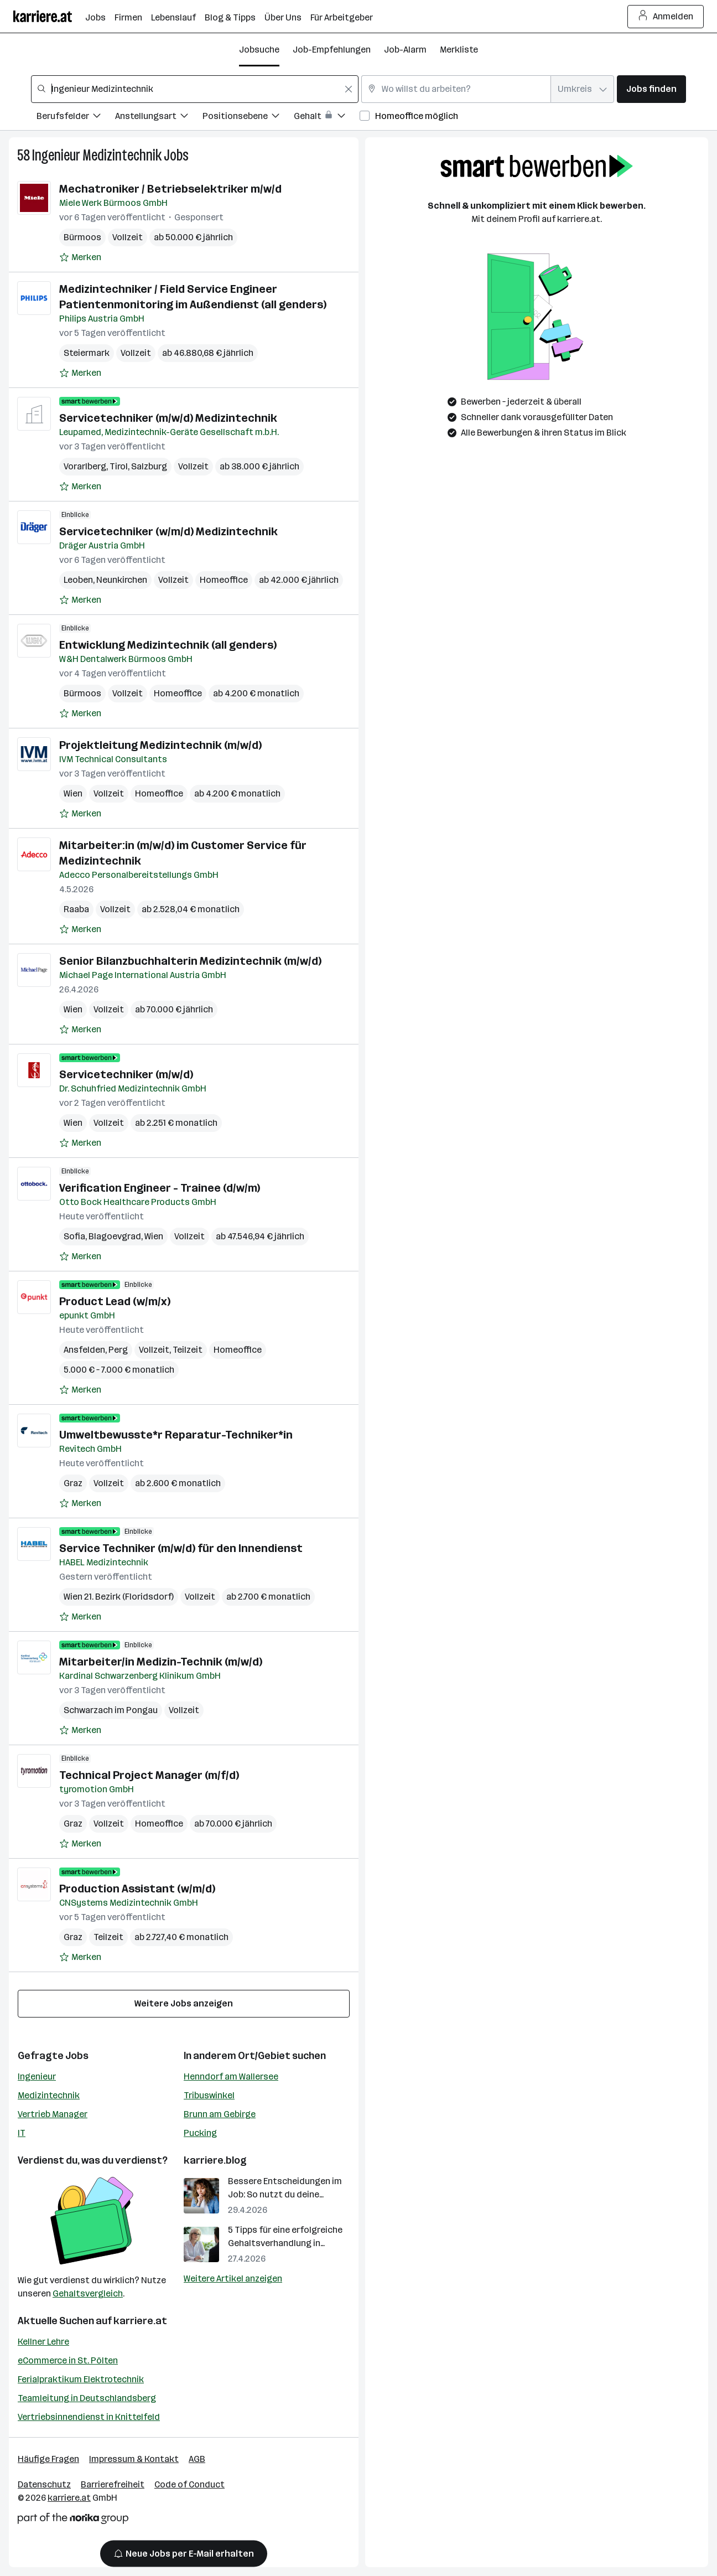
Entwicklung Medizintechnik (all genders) (168, 644)
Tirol (119, 466)
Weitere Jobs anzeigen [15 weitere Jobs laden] (183, 2003)
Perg (118, 1349)
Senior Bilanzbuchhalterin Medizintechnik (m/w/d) (190, 961)
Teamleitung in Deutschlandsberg (87, 2398)
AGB (197, 2459)
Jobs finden (651, 89)
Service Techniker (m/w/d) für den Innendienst (181, 1548)
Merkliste (459, 49)
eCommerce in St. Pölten (68, 2360)
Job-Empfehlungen (332, 49)
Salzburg (149, 466)
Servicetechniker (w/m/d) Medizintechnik (168, 531)
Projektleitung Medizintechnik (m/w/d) (160, 745)
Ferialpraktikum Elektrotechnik (81, 2379)
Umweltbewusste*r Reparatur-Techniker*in (176, 1434)
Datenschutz (44, 2484)
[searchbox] (194, 89)
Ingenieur (37, 2076)
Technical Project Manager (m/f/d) (149, 1775)
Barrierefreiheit (112, 2484)
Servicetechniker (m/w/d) (126, 1074)
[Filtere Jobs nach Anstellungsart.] (158, 117)
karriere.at (140, 2321)
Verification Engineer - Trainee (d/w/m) (159, 1187)
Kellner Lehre (43, 2341)
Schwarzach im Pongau (111, 1710)
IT (21, 2133)
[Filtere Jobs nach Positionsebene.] (248, 117)
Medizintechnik (49, 2095)
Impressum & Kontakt (134, 2459)
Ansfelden (84, 1349)
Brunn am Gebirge (220, 2114)
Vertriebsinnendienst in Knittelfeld (89, 2417)
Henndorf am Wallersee (231, 2076)
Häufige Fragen (48, 2459)
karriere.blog (215, 2160)
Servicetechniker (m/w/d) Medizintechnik (168, 418)
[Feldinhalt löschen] (348, 89)
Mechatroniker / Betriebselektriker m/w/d (170, 188)
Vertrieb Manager (52, 2114)
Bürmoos (82, 237)
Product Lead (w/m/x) (114, 1301)
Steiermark (87, 353)
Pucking (200, 2133)
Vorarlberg (85, 466)
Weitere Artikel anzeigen (233, 2278)
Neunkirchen (121, 580)
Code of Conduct (189, 2484)
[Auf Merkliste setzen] (80, 257)
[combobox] (194, 89)
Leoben (78, 580)
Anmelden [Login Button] (665, 16)
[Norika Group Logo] (73, 2520)
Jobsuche (259, 49)
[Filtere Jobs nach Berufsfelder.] (76, 117)
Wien (73, 793)
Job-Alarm (405, 49)
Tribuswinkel (209, 2095)
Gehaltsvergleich (88, 2293)
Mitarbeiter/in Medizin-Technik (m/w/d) (160, 1661)
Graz (73, 1483)
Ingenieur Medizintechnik (97, 155)
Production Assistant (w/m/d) (137, 1888)
